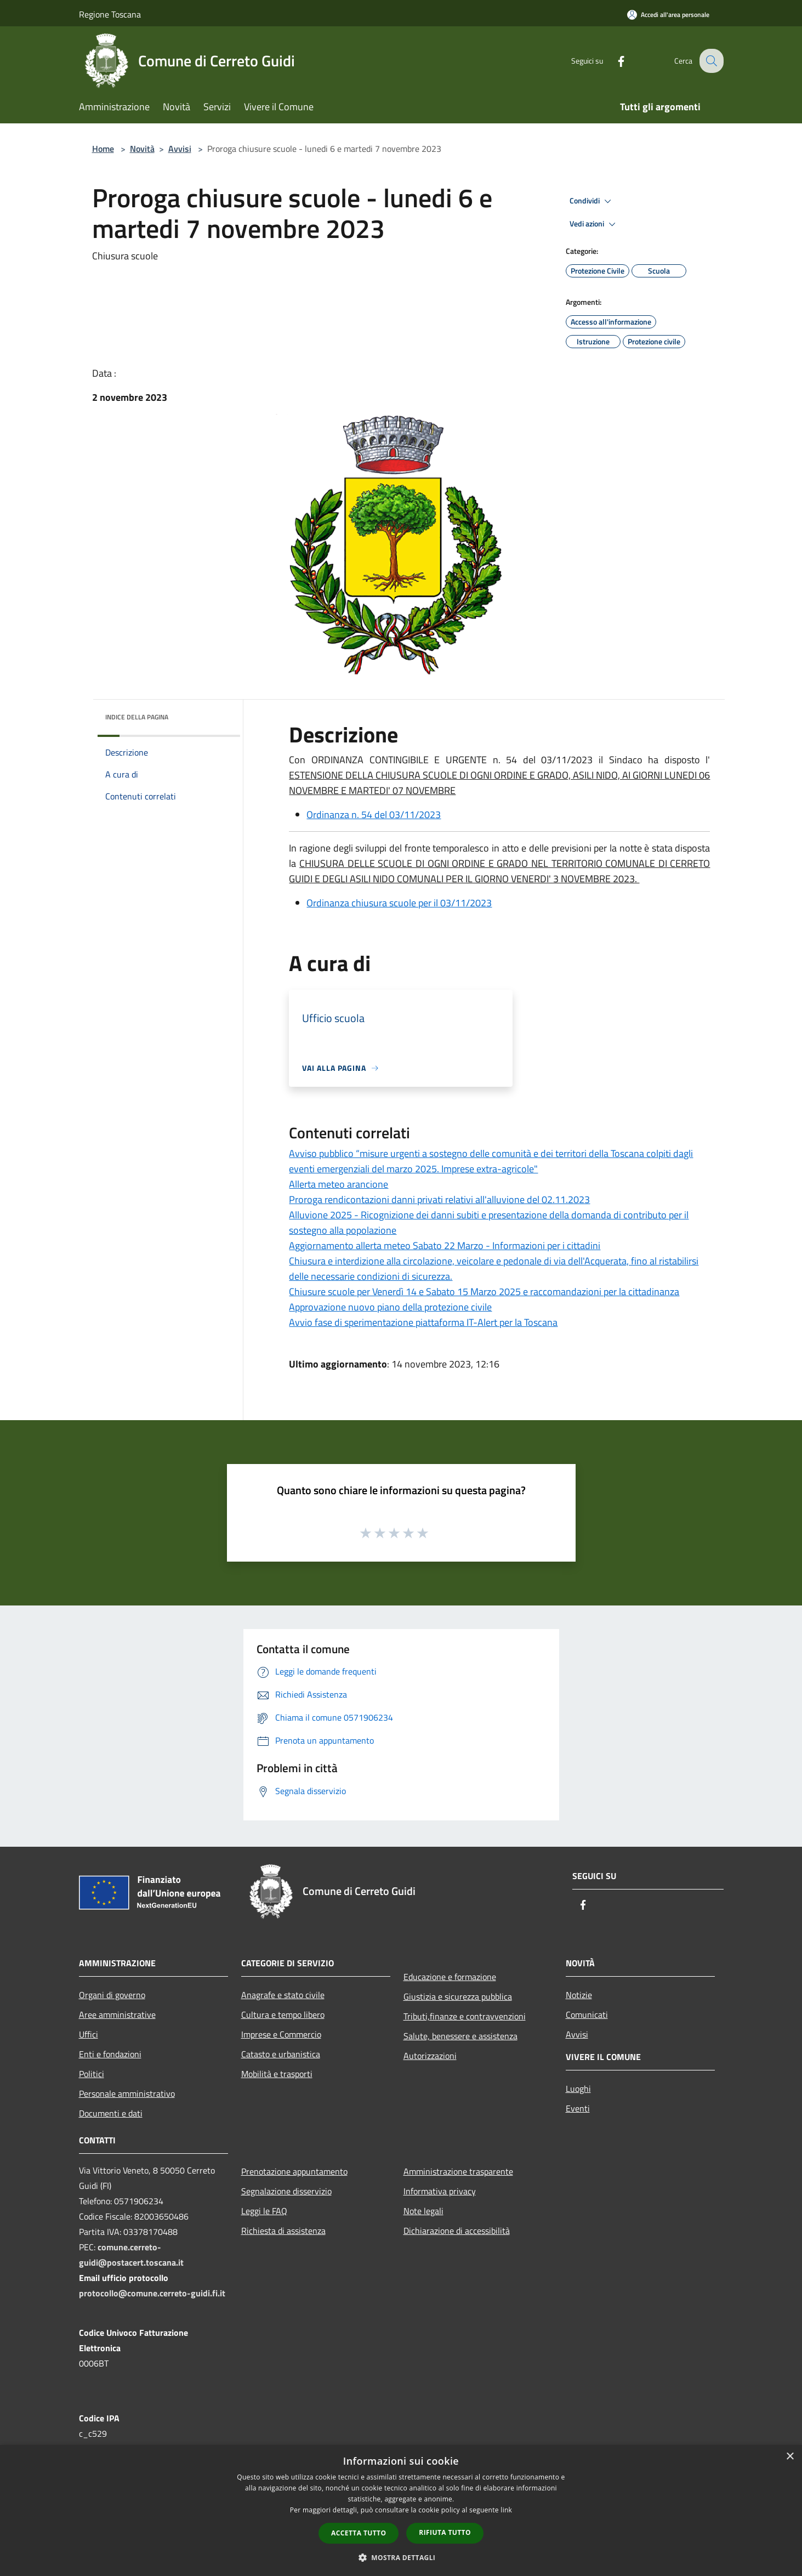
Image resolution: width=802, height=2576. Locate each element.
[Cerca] (710, 61)
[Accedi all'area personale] (668, 14)
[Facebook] (613, 60)
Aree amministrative (117, 2014)
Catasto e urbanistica (280, 2054)
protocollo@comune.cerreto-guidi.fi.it (152, 2293)
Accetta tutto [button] (358, 2533)
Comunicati (587, 2014)
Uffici (88, 2034)
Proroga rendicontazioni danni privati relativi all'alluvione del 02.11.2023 (439, 1199)
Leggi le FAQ (264, 2210)
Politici (91, 2073)
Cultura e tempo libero (283, 2014)
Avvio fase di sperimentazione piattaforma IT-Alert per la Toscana (423, 1322)
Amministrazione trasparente (458, 2171)
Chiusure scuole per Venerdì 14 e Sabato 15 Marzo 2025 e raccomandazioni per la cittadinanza (484, 1291)
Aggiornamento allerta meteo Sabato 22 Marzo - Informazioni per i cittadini (444, 1245)
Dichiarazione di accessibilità (456, 2230)
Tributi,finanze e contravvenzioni (464, 2016)
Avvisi (179, 148)
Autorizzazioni (430, 2055)
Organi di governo (112, 1994)
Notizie (579, 1994)
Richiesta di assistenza (283, 2230)
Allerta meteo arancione (338, 1184)
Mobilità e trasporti (276, 2073)
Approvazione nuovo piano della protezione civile (390, 1307)
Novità (142, 148)
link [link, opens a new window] (506, 2510)
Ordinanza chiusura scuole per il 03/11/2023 (399, 902)
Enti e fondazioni (110, 2054)
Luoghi (578, 2088)
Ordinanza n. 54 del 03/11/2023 (373, 814)
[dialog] (401, 2510)
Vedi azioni (594, 224)
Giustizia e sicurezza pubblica (457, 1996)
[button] (401, 2557)
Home (103, 148)
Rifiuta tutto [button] (445, 2532)
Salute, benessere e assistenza (460, 2035)
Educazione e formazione (449, 1976)
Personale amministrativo (127, 2093)
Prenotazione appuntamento (294, 2171)
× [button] (790, 2457)
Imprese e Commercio (281, 2034)
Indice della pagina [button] (136, 717)
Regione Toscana (110, 14)
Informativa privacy (439, 2191)
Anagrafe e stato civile (283, 1994)
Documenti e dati (111, 2113)
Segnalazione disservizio (286, 2191)
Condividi (592, 201)
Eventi (578, 2108)
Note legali (423, 2210)
